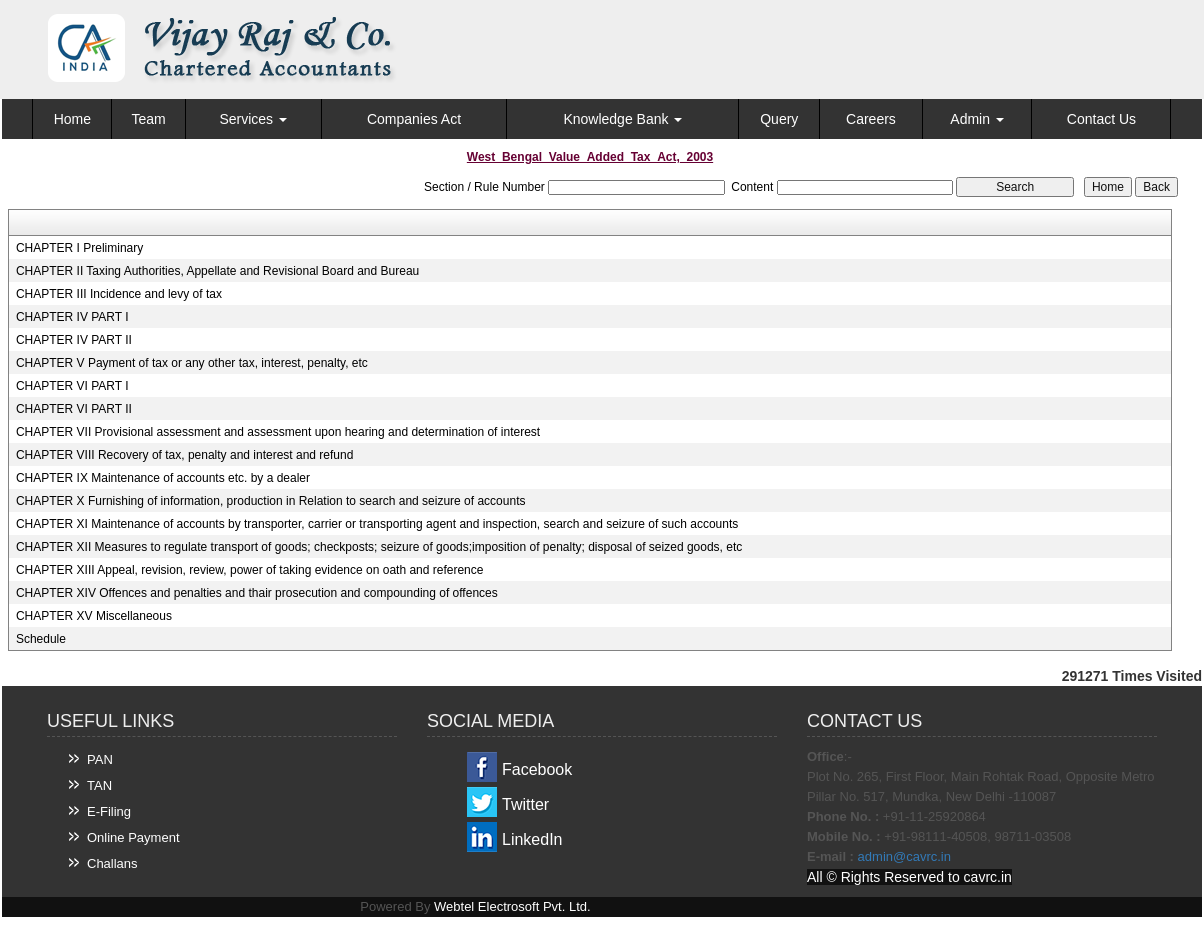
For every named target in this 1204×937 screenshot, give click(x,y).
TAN (99, 785)
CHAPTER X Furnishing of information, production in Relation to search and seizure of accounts (271, 501)
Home (72, 119)
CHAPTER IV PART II (74, 340)
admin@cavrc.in (904, 856)
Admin (977, 119)
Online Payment (133, 837)
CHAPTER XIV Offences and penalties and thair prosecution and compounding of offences (257, 593)
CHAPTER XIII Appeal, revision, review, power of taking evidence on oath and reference (250, 570)
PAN (100, 759)
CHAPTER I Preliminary (79, 248)
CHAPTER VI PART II (74, 409)
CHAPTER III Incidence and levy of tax (119, 294)
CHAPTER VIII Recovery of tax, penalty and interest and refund (185, 455)
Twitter (525, 804)
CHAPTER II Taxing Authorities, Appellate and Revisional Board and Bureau (217, 271)
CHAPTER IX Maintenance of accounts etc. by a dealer (163, 478)
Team (148, 119)
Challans (112, 863)
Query (779, 119)
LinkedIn (532, 839)
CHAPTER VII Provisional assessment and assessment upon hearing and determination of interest (278, 432)
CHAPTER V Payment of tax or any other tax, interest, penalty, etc (192, 363)
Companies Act (414, 119)
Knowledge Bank (622, 119)
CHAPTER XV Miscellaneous (94, 616)
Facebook (537, 769)
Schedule (41, 639)
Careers (871, 119)
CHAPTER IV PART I (72, 317)
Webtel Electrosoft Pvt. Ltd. (512, 906)
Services (253, 119)
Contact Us (1101, 119)
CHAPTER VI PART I (72, 386)
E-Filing (109, 811)
